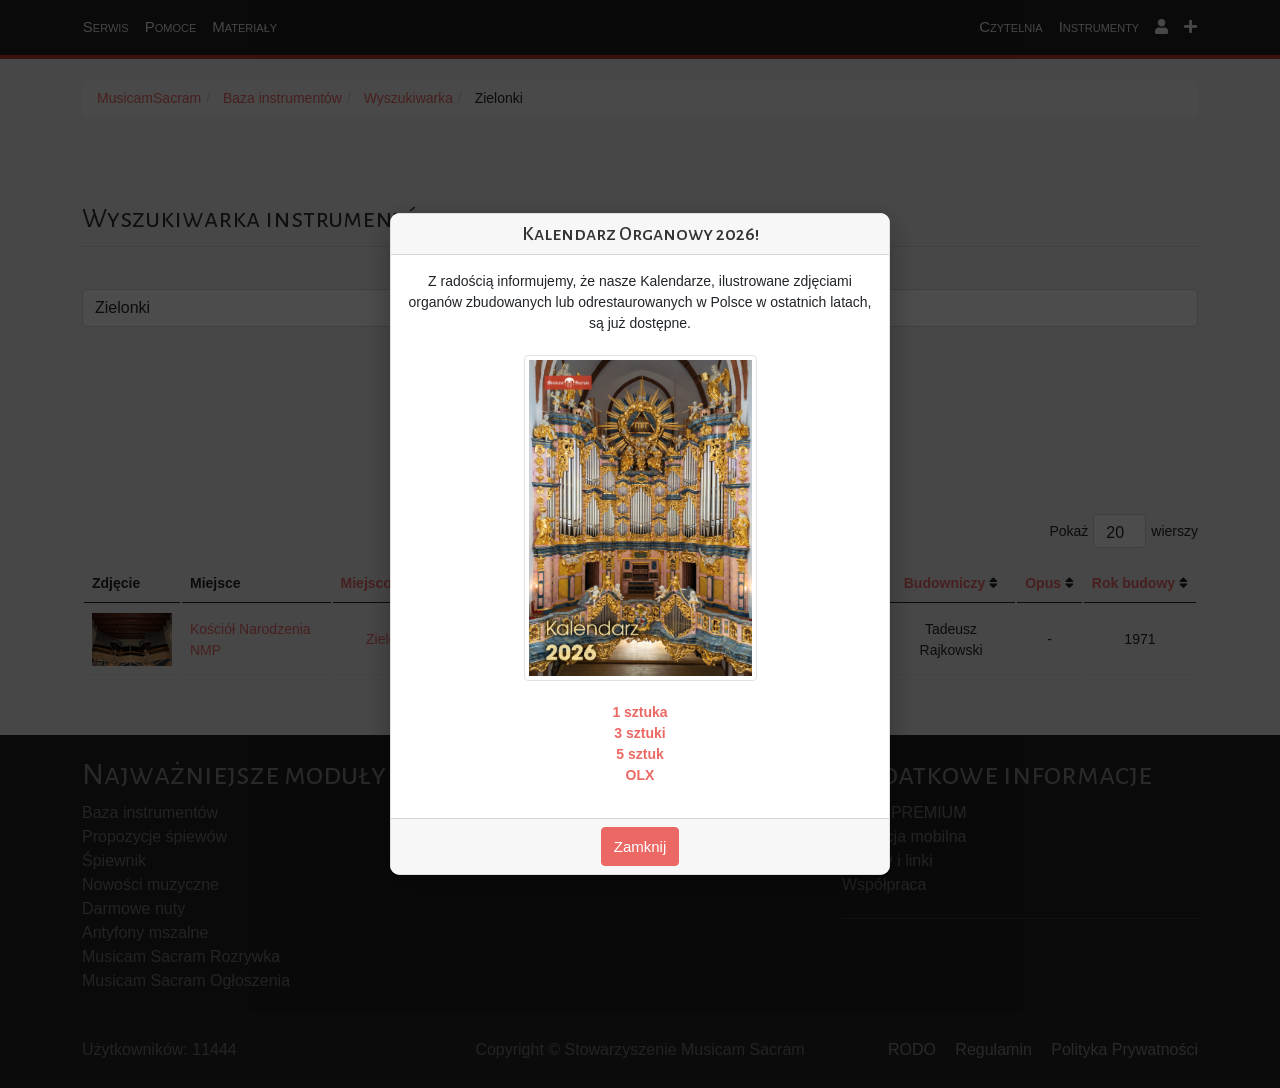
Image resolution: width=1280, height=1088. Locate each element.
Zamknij (640, 846)
